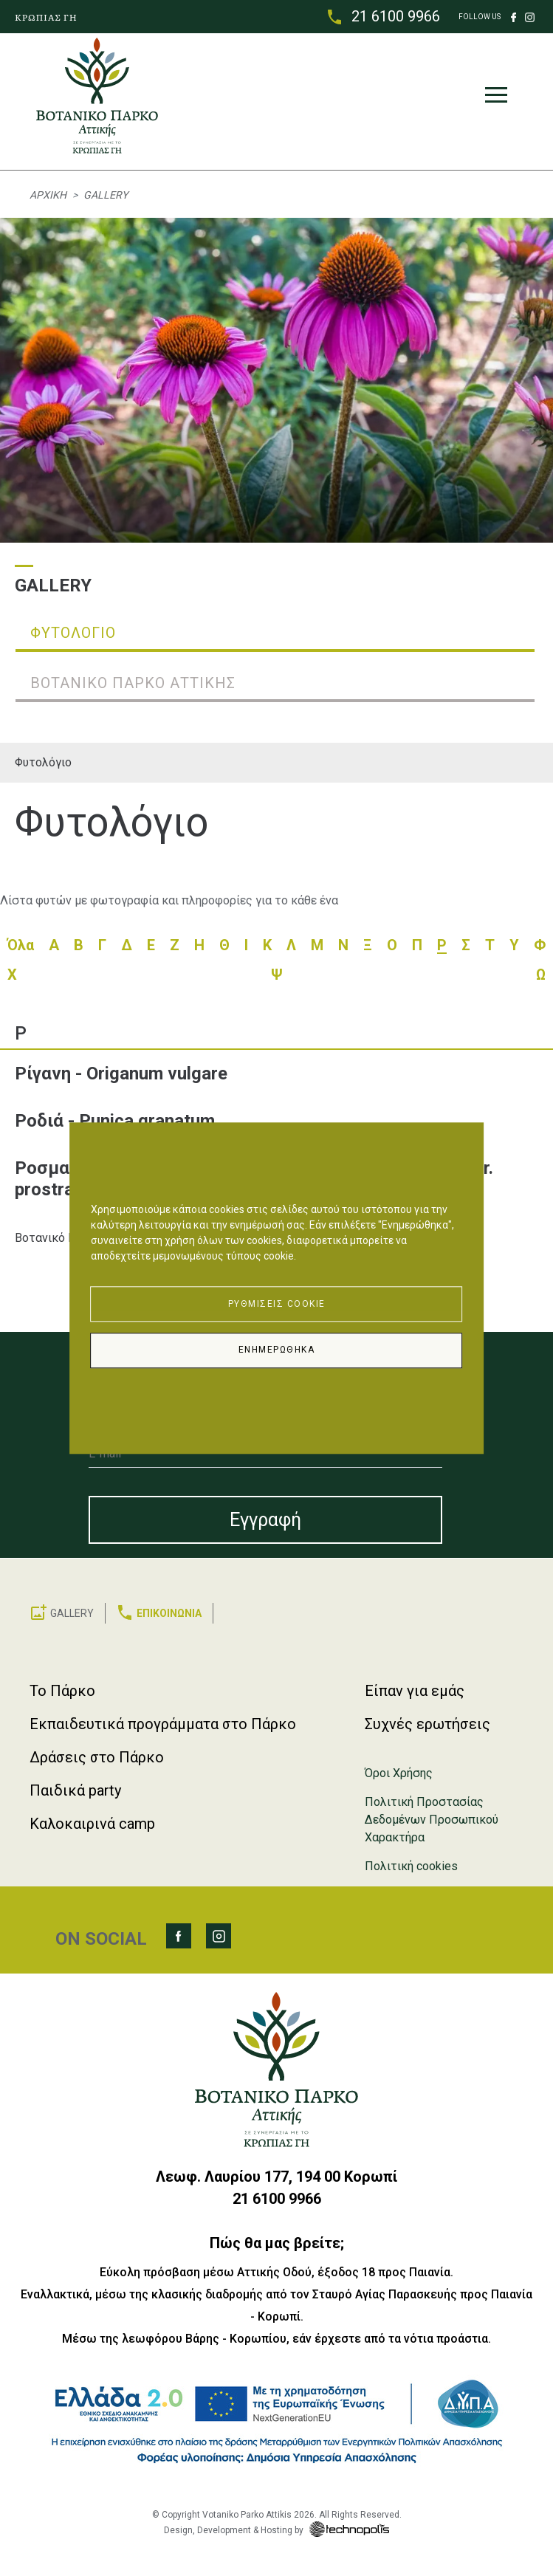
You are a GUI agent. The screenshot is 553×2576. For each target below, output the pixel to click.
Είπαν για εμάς (414, 1691)
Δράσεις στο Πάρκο (97, 1757)
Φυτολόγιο (43, 762)
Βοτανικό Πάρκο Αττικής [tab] (133, 683)
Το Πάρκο (62, 1691)
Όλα (20, 945)
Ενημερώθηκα (276, 1350)
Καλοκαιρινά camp (92, 1824)
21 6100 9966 (395, 16)
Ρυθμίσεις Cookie (277, 1304)
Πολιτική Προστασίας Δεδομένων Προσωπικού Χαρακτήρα (431, 1819)
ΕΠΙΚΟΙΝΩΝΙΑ (169, 1613)
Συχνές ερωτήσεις (427, 1724)
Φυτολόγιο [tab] (73, 633)
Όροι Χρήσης (399, 1773)
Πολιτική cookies (411, 1866)
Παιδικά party (75, 1790)
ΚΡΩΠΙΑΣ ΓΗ (46, 17)
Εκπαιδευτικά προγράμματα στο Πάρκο (163, 1724)
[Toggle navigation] (496, 98)
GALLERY (72, 1613)
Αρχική (48, 195)
